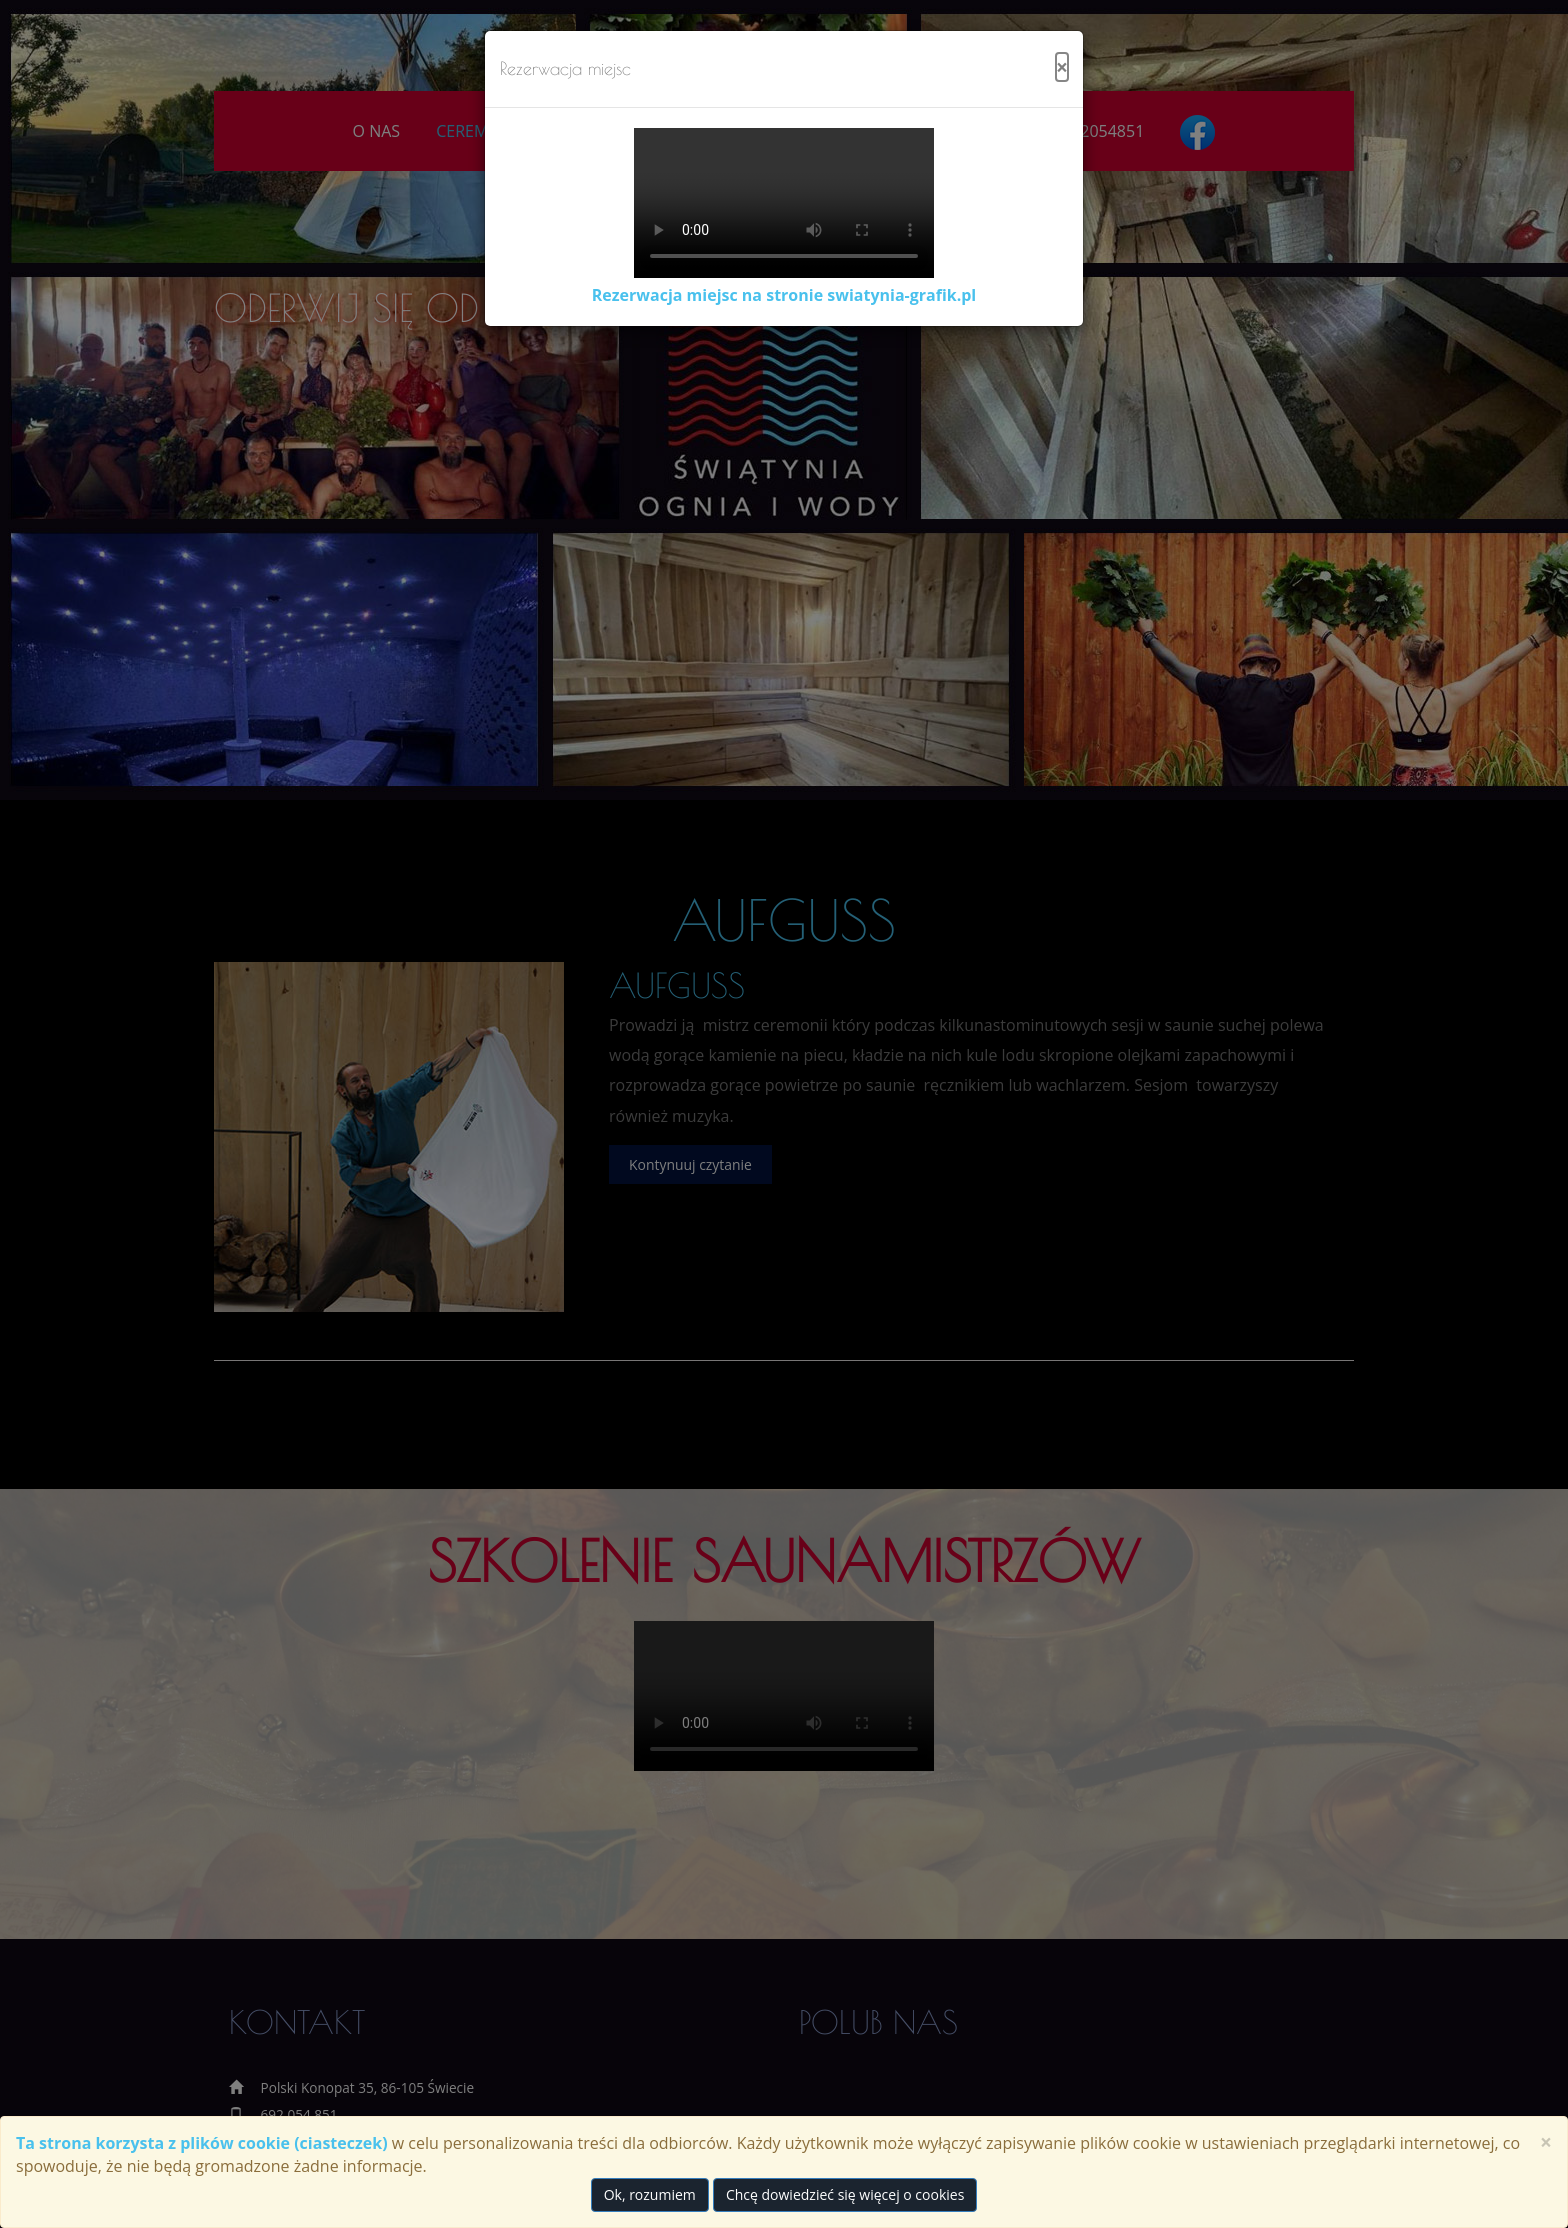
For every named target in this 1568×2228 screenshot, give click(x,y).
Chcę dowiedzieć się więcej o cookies (845, 2194)
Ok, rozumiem (650, 2194)
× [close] (1546, 2142)
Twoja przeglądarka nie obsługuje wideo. (784, 203)
